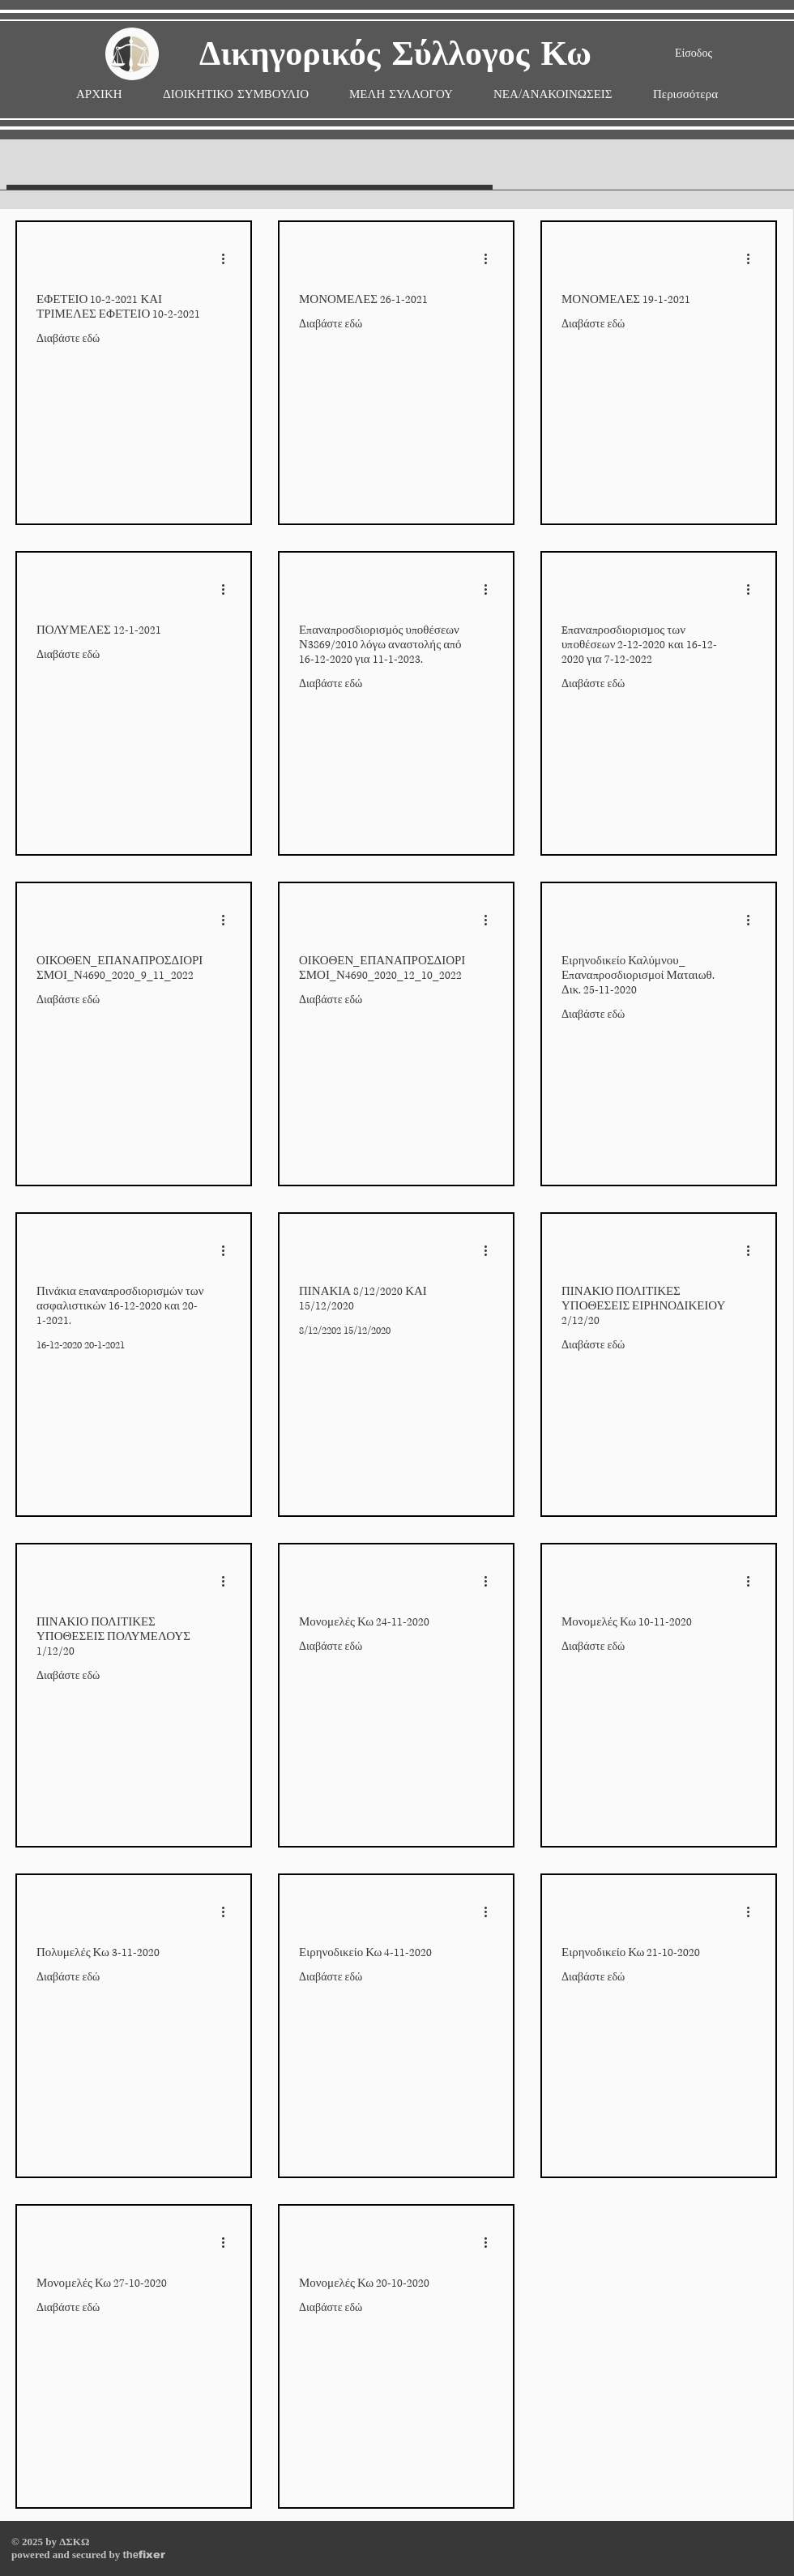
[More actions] (228, 258)
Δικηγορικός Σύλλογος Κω (395, 55)
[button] (401, 94)
